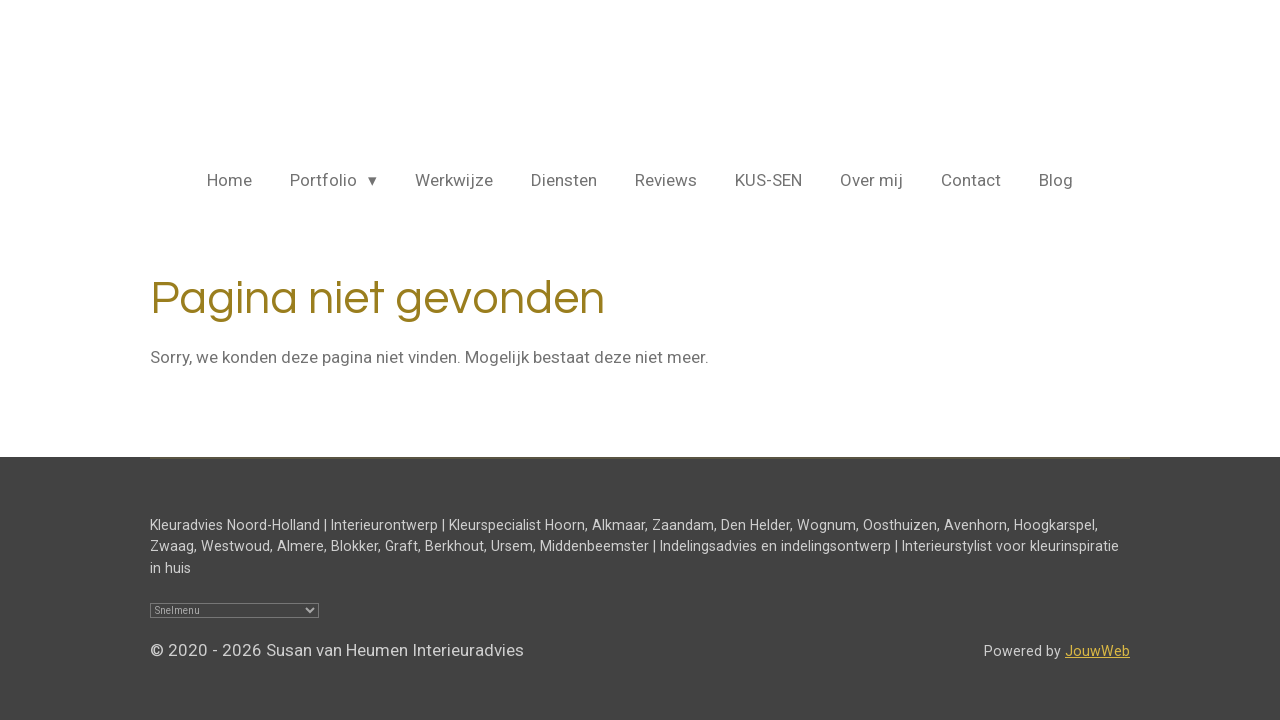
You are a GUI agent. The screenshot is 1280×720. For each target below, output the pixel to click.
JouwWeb (1097, 651)
